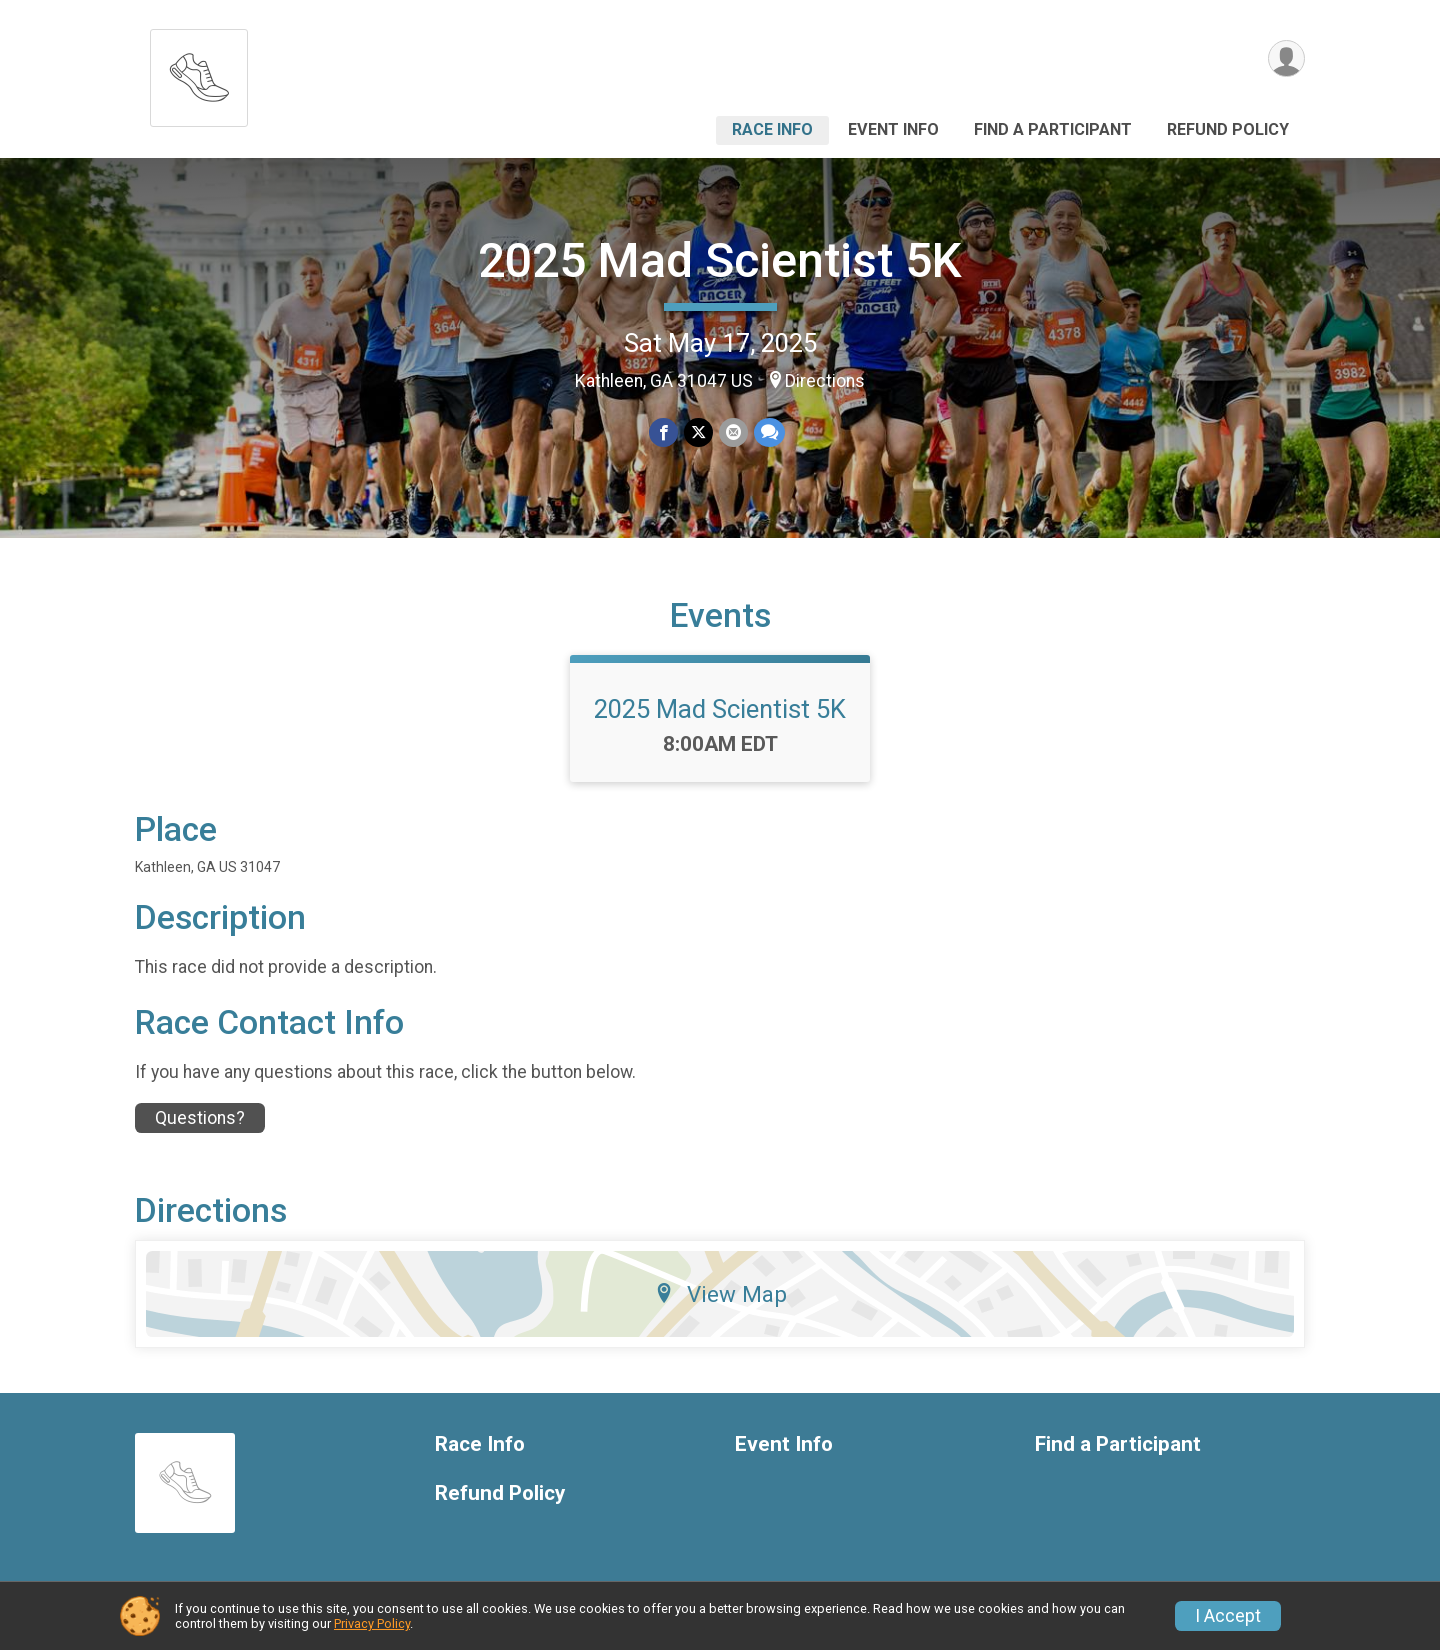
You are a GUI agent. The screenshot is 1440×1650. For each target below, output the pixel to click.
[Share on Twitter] (698, 432)
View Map (720, 1294)
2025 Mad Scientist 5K (720, 260)
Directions (825, 381)
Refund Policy (1228, 129)
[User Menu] (1286, 58)
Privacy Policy (372, 1623)
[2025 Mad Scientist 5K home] (199, 72)
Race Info (772, 129)
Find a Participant (1053, 129)
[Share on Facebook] (663, 432)
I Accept (1228, 1616)
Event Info (893, 129)
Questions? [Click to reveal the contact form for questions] (200, 1118)
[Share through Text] (769, 432)
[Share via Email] (733, 432)
